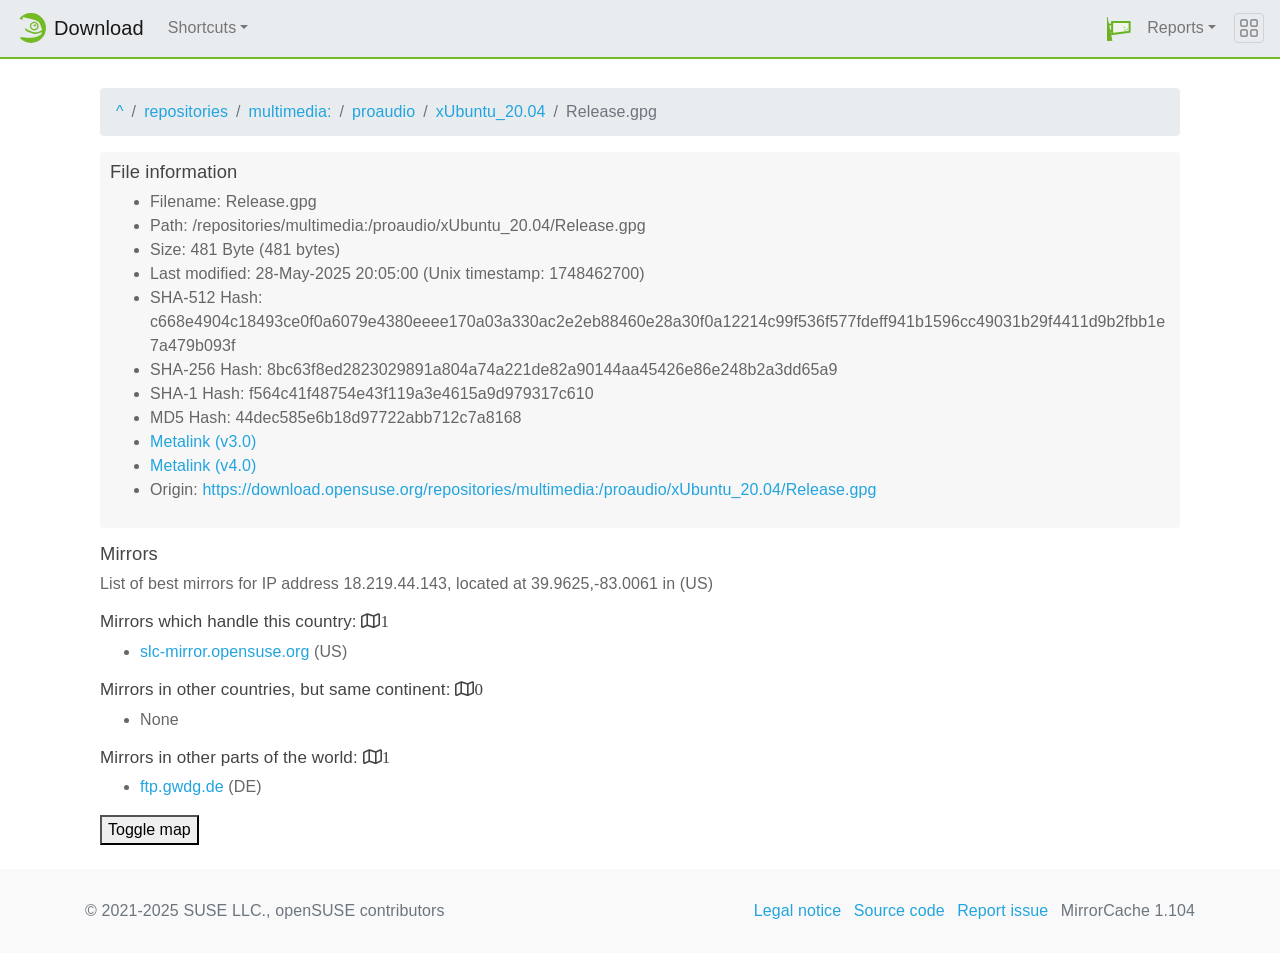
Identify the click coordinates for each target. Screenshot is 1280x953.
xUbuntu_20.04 (491, 111)
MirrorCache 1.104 (1128, 910)
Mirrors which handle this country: (230, 621)
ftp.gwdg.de (182, 786)
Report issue (1002, 910)
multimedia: (290, 111)
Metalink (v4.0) (203, 465)
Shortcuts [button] (202, 27)
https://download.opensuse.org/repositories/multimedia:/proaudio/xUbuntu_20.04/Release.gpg (539, 489)
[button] (1119, 28)
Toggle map (149, 829)
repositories (186, 111)
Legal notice (798, 910)
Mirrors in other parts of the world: (231, 757)
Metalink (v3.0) (203, 441)
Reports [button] (1175, 27)
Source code (899, 910)
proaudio (383, 111)
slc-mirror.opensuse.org (224, 651)
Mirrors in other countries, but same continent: (277, 689)
